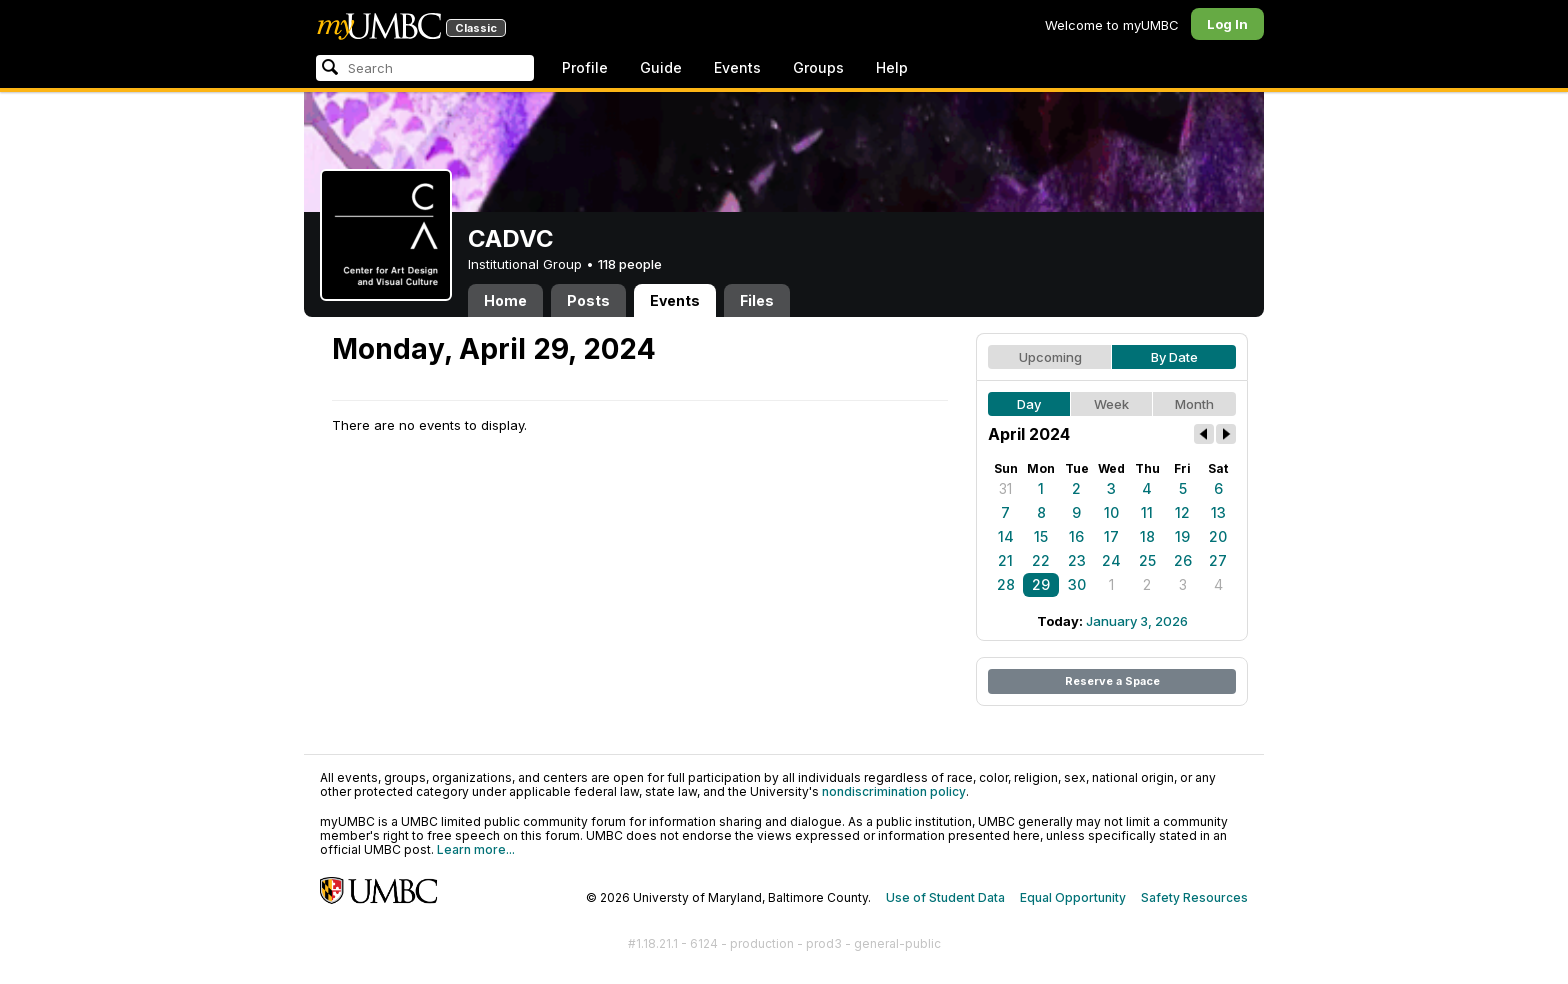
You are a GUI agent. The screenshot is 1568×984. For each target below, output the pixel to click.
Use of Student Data (945, 897)
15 (1041, 536)
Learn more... (476, 849)
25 (1147, 560)
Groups (818, 67)
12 (1182, 512)
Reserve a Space (1112, 681)
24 (1111, 560)
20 (1218, 536)
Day (1029, 404)
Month (1194, 404)
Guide (661, 67)
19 (1182, 536)
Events (737, 67)
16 (1076, 536)
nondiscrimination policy (894, 791)
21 (1005, 560)
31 (1005, 488)
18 (1147, 536)
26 (1183, 560)
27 (1218, 560)
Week (1111, 404)
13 (1218, 512)
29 (1041, 584)
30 (1077, 584)
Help (892, 67)
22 (1041, 560)
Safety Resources (1194, 897)
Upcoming (1050, 357)
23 (1077, 560)
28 (1006, 584)
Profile (585, 67)
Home (505, 300)
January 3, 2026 (1137, 621)
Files (757, 300)
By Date (1174, 357)
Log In (1227, 24)
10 (1111, 512)
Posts (588, 300)
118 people (630, 264)
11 (1147, 512)
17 (1111, 536)
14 (1006, 536)
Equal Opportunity (1073, 897)
